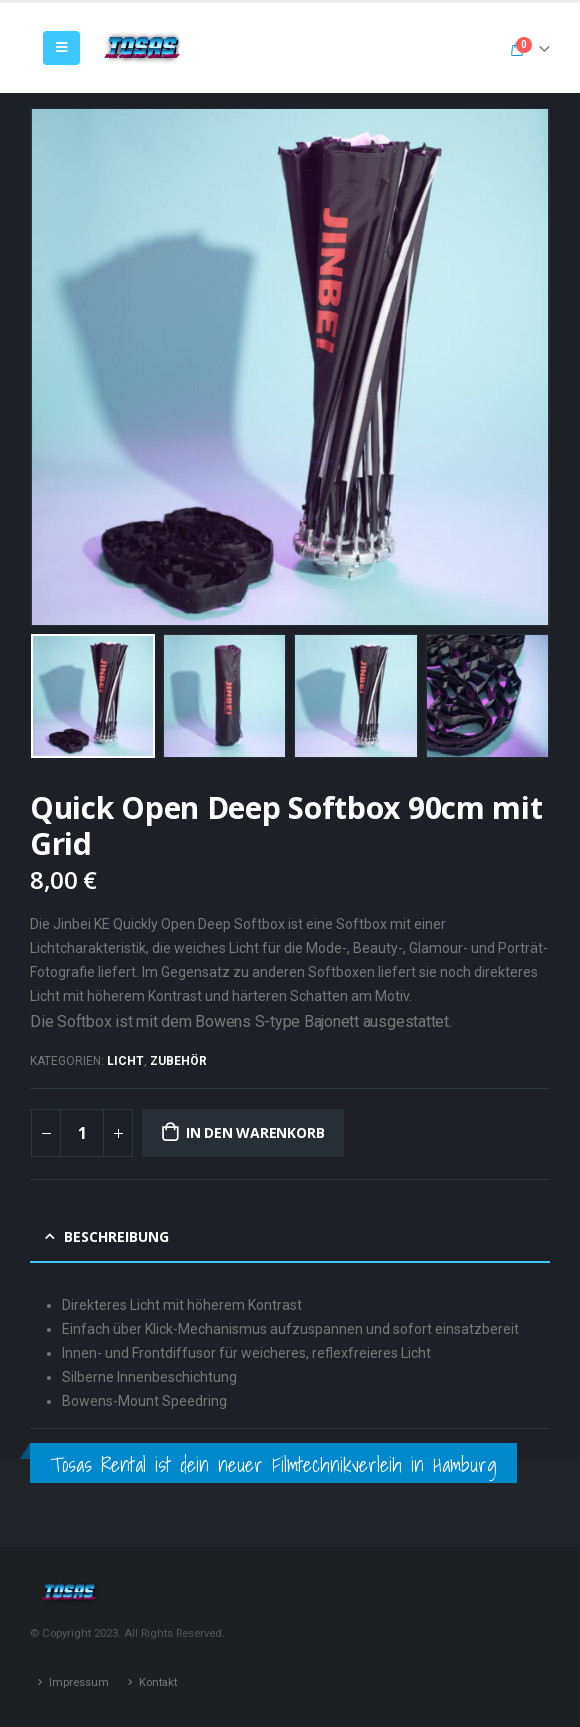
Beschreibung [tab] (116, 1236)
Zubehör (178, 1061)
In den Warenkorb (255, 1132)
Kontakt (158, 1682)
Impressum (79, 1682)
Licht (125, 1061)
